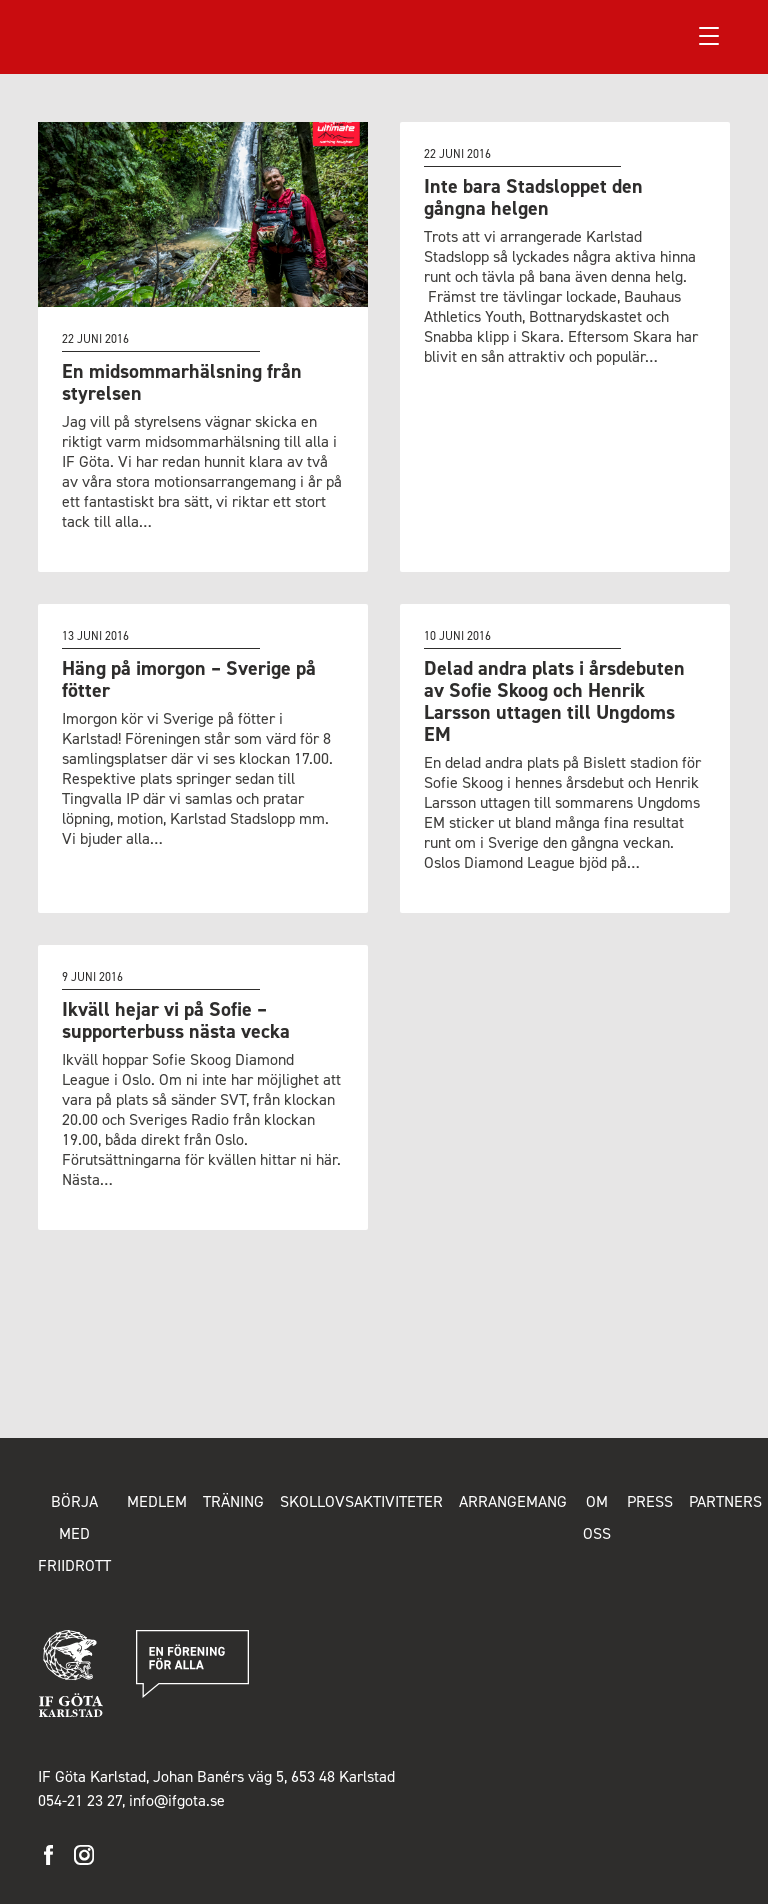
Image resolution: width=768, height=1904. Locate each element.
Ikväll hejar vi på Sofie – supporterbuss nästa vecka (176, 1020)
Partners (725, 1501)
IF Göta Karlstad (110, 36)
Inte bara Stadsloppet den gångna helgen (533, 197)
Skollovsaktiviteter (361, 1501)
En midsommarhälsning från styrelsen (182, 382)
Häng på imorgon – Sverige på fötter (189, 679)
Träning (233, 1501)
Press (650, 1501)
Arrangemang (513, 1501)
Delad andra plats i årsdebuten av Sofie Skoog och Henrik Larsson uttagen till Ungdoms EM (554, 701)
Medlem (157, 1501)
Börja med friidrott (74, 1533)
